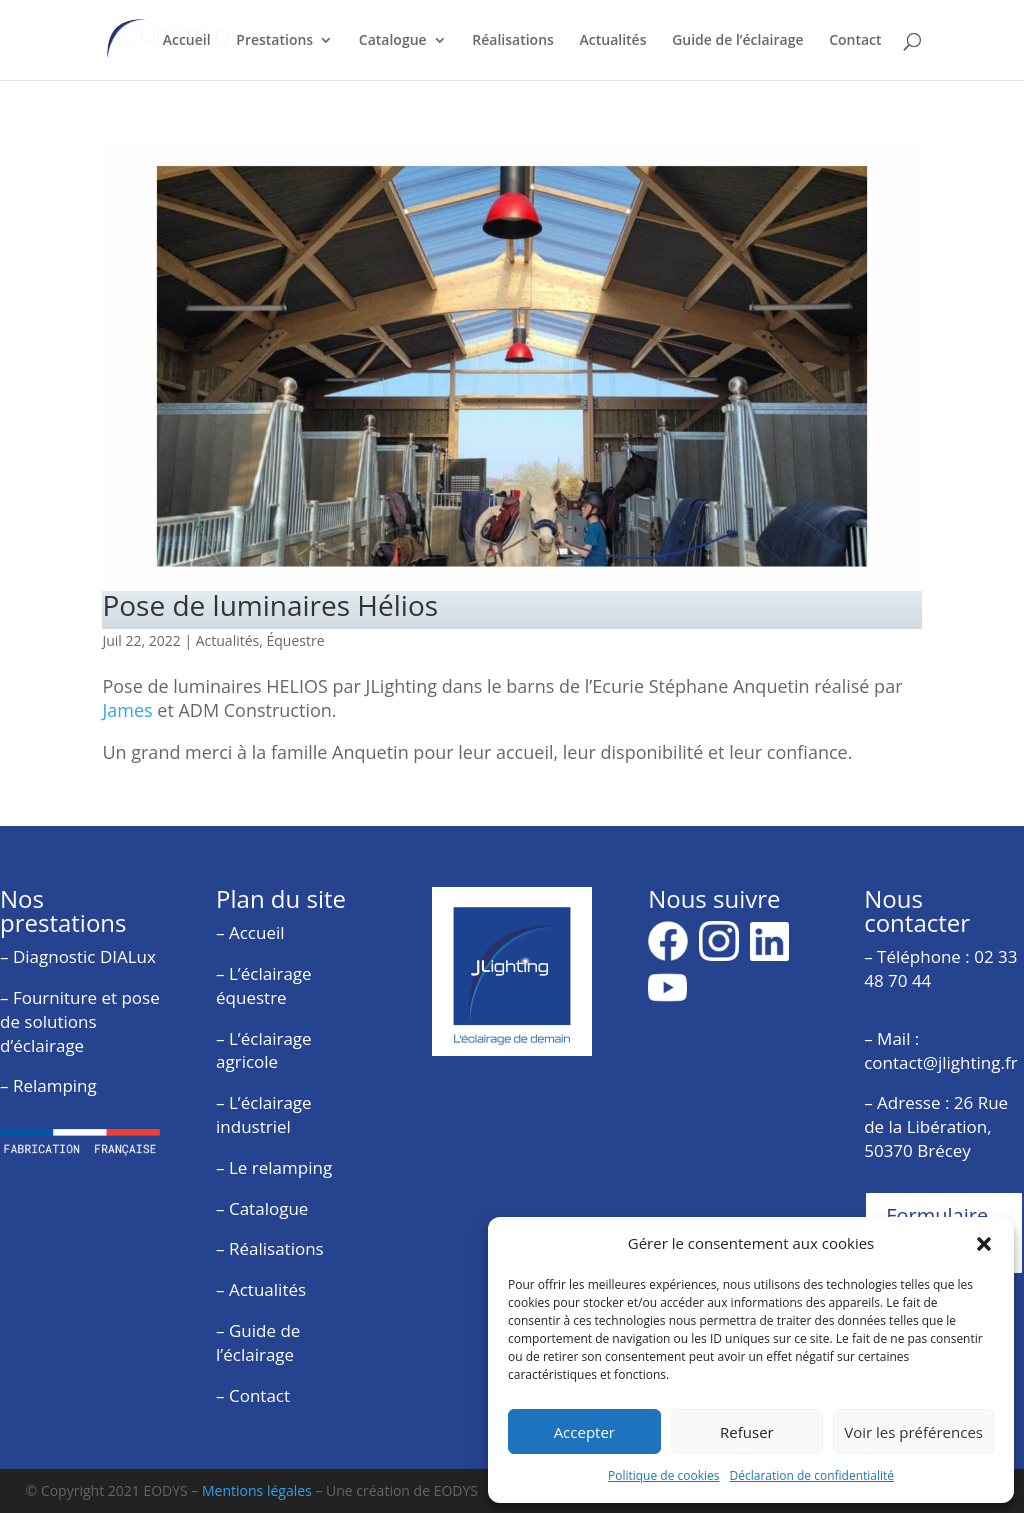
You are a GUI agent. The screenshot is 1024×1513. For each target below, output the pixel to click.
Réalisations (513, 41)
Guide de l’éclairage (737, 41)
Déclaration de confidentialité (812, 1475)
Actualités (613, 41)
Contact (855, 41)
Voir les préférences (913, 1432)
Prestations (274, 41)
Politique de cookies (664, 1475)
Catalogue (393, 41)
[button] (984, 1244)
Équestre (296, 640)
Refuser (747, 1432)
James (127, 710)
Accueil (187, 41)
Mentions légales (257, 1490)
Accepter (584, 1432)
